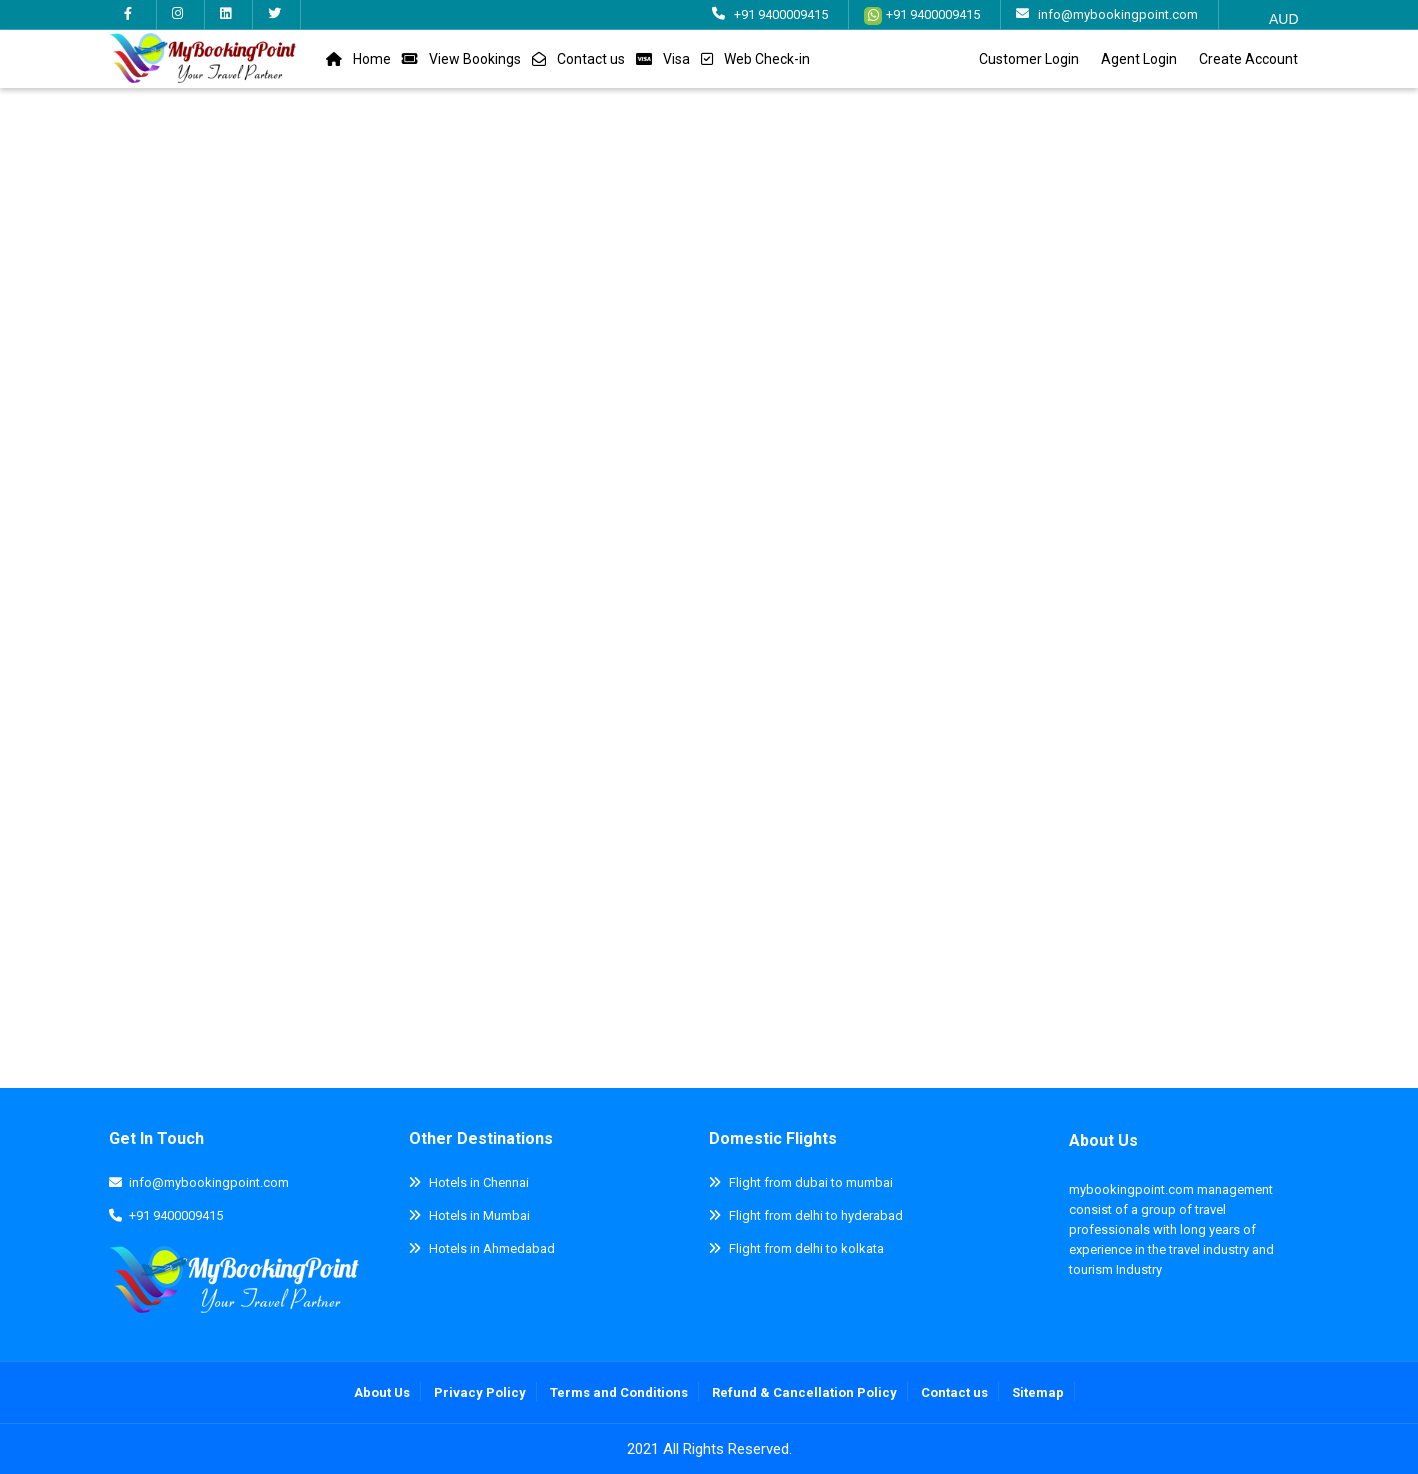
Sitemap (1038, 1392)
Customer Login (1029, 59)
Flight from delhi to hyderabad (816, 1215)
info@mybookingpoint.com (1118, 14)
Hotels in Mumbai (479, 1215)
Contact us (591, 59)
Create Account (1248, 59)
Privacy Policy (480, 1392)
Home (372, 59)
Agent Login (1139, 59)
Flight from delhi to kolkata (806, 1248)
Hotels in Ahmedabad (492, 1248)
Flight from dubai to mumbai (811, 1182)
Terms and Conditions (619, 1392)
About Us (1103, 1140)
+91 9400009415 (781, 14)
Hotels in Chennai (479, 1182)
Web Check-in (767, 59)
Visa (676, 59)
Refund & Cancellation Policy (804, 1392)
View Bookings (475, 59)
